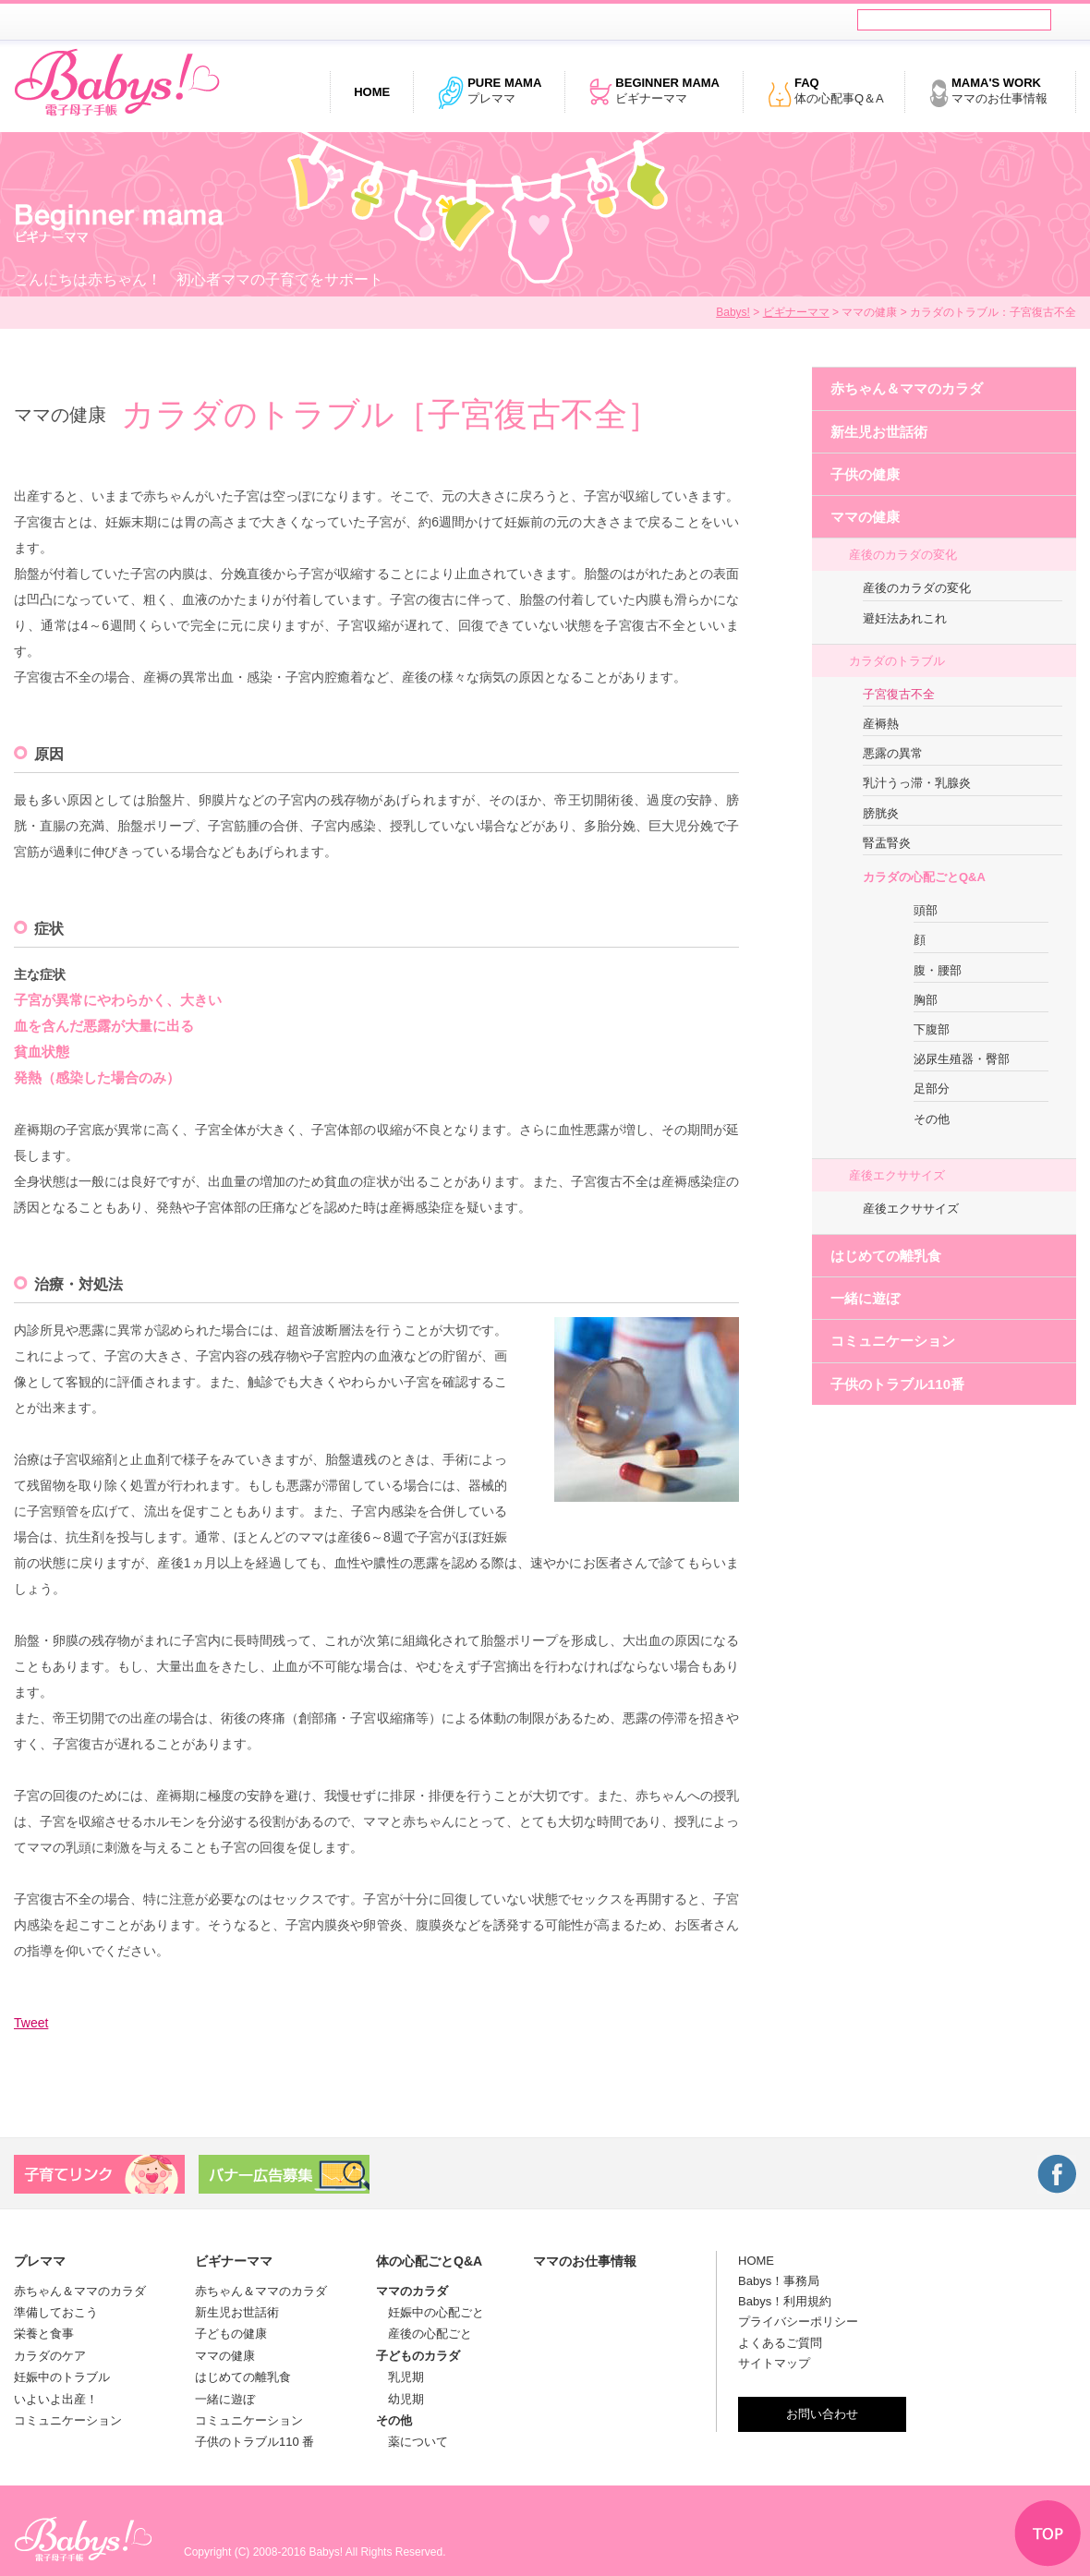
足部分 (932, 1088)
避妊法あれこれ (905, 618)
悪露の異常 (893, 753)
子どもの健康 (231, 2333)
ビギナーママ (654, 92)
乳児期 (400, 2377)
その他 (932, 1119)
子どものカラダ (418, 2356)
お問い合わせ (822, 2414)
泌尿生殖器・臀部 (962, 1059)
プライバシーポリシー (798, 2321)
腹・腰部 (938, 970)
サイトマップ (774, 2363)
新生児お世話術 (878, 432)
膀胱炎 (881, 813)
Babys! (733, 312)
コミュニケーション (892, 1340)
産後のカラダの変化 (903, 555)
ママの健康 (865, 517)
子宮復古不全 (899, 694)
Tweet (31, 2022)
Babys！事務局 (778, 2281)
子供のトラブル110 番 (254, 2442)
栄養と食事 (44, 2333)
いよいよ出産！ (56, 2399)
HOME (756, 2261)
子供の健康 (865, 474)
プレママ (489, 92)
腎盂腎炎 (887, 843)
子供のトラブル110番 (897, 1384)
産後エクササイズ (897, 1175)
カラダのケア (50, 2356)
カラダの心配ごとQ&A (924, 877)
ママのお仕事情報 (988, 92)
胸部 (926, 1000)
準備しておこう (56, 2312)
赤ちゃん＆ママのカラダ (906, 388)
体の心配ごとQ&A (429, 2261)
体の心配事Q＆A (825, 92)
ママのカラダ (412, 2291)
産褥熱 (881, 724)
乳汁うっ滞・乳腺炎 (917, 783)
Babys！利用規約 (784, 2301)
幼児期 (400, 2399)
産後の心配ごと (424, 2333)
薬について (412, 2442)
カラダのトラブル (897, 661)
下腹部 (932, 1029)
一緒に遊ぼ (865, 1298)
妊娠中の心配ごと (430, 2312)
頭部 (926, 910)
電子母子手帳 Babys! (117, 83)
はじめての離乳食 (885, 1256)
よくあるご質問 (780, 2343)
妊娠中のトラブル (62, 2377)
